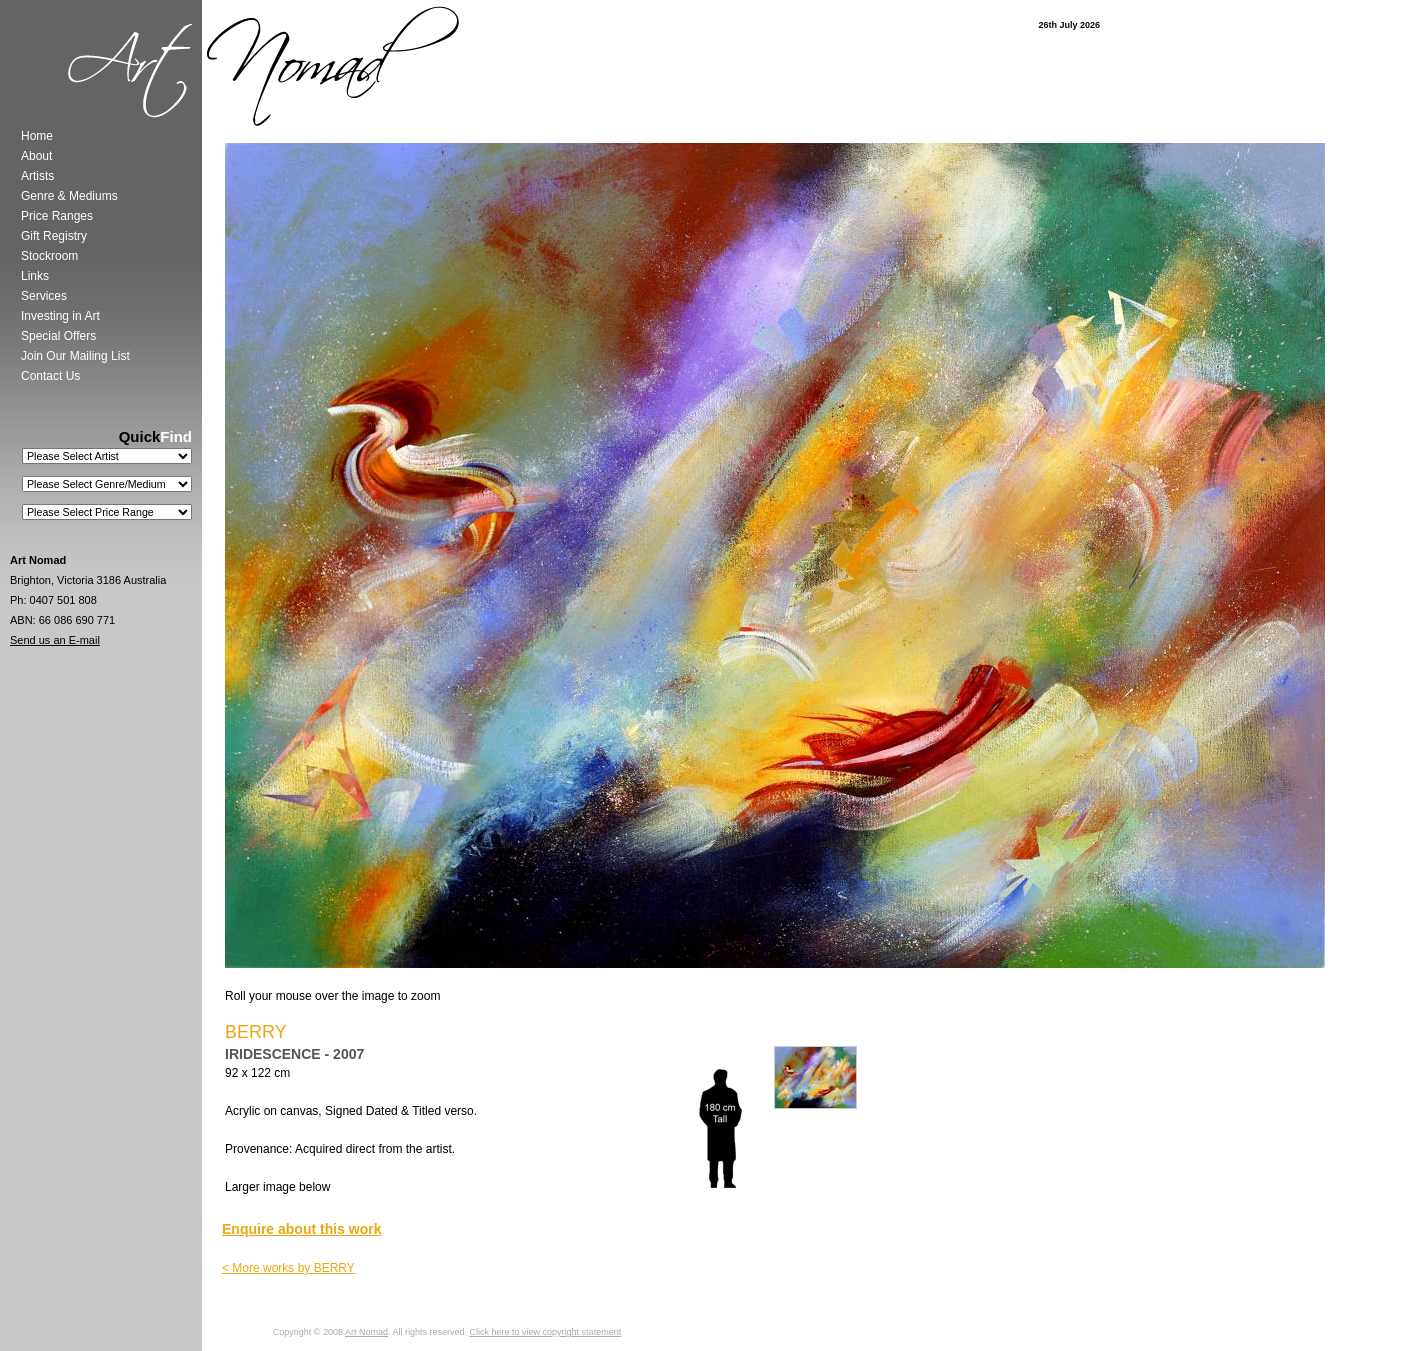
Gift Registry (54, 236)
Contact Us (50, 376)
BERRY (256, 1032)
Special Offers (58, 336)
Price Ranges (57, 216)
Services (44, 296)
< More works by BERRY (288, 1268)
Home (37, 136)
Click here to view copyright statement (546, 1332)
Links (35, 276)
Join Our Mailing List (75, 356)
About (36, 156)
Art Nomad (366, 1332)
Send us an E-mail (55, 640)
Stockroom (49, 256)
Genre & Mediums (69, 196)
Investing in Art (60, 316)
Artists (37, 176)
